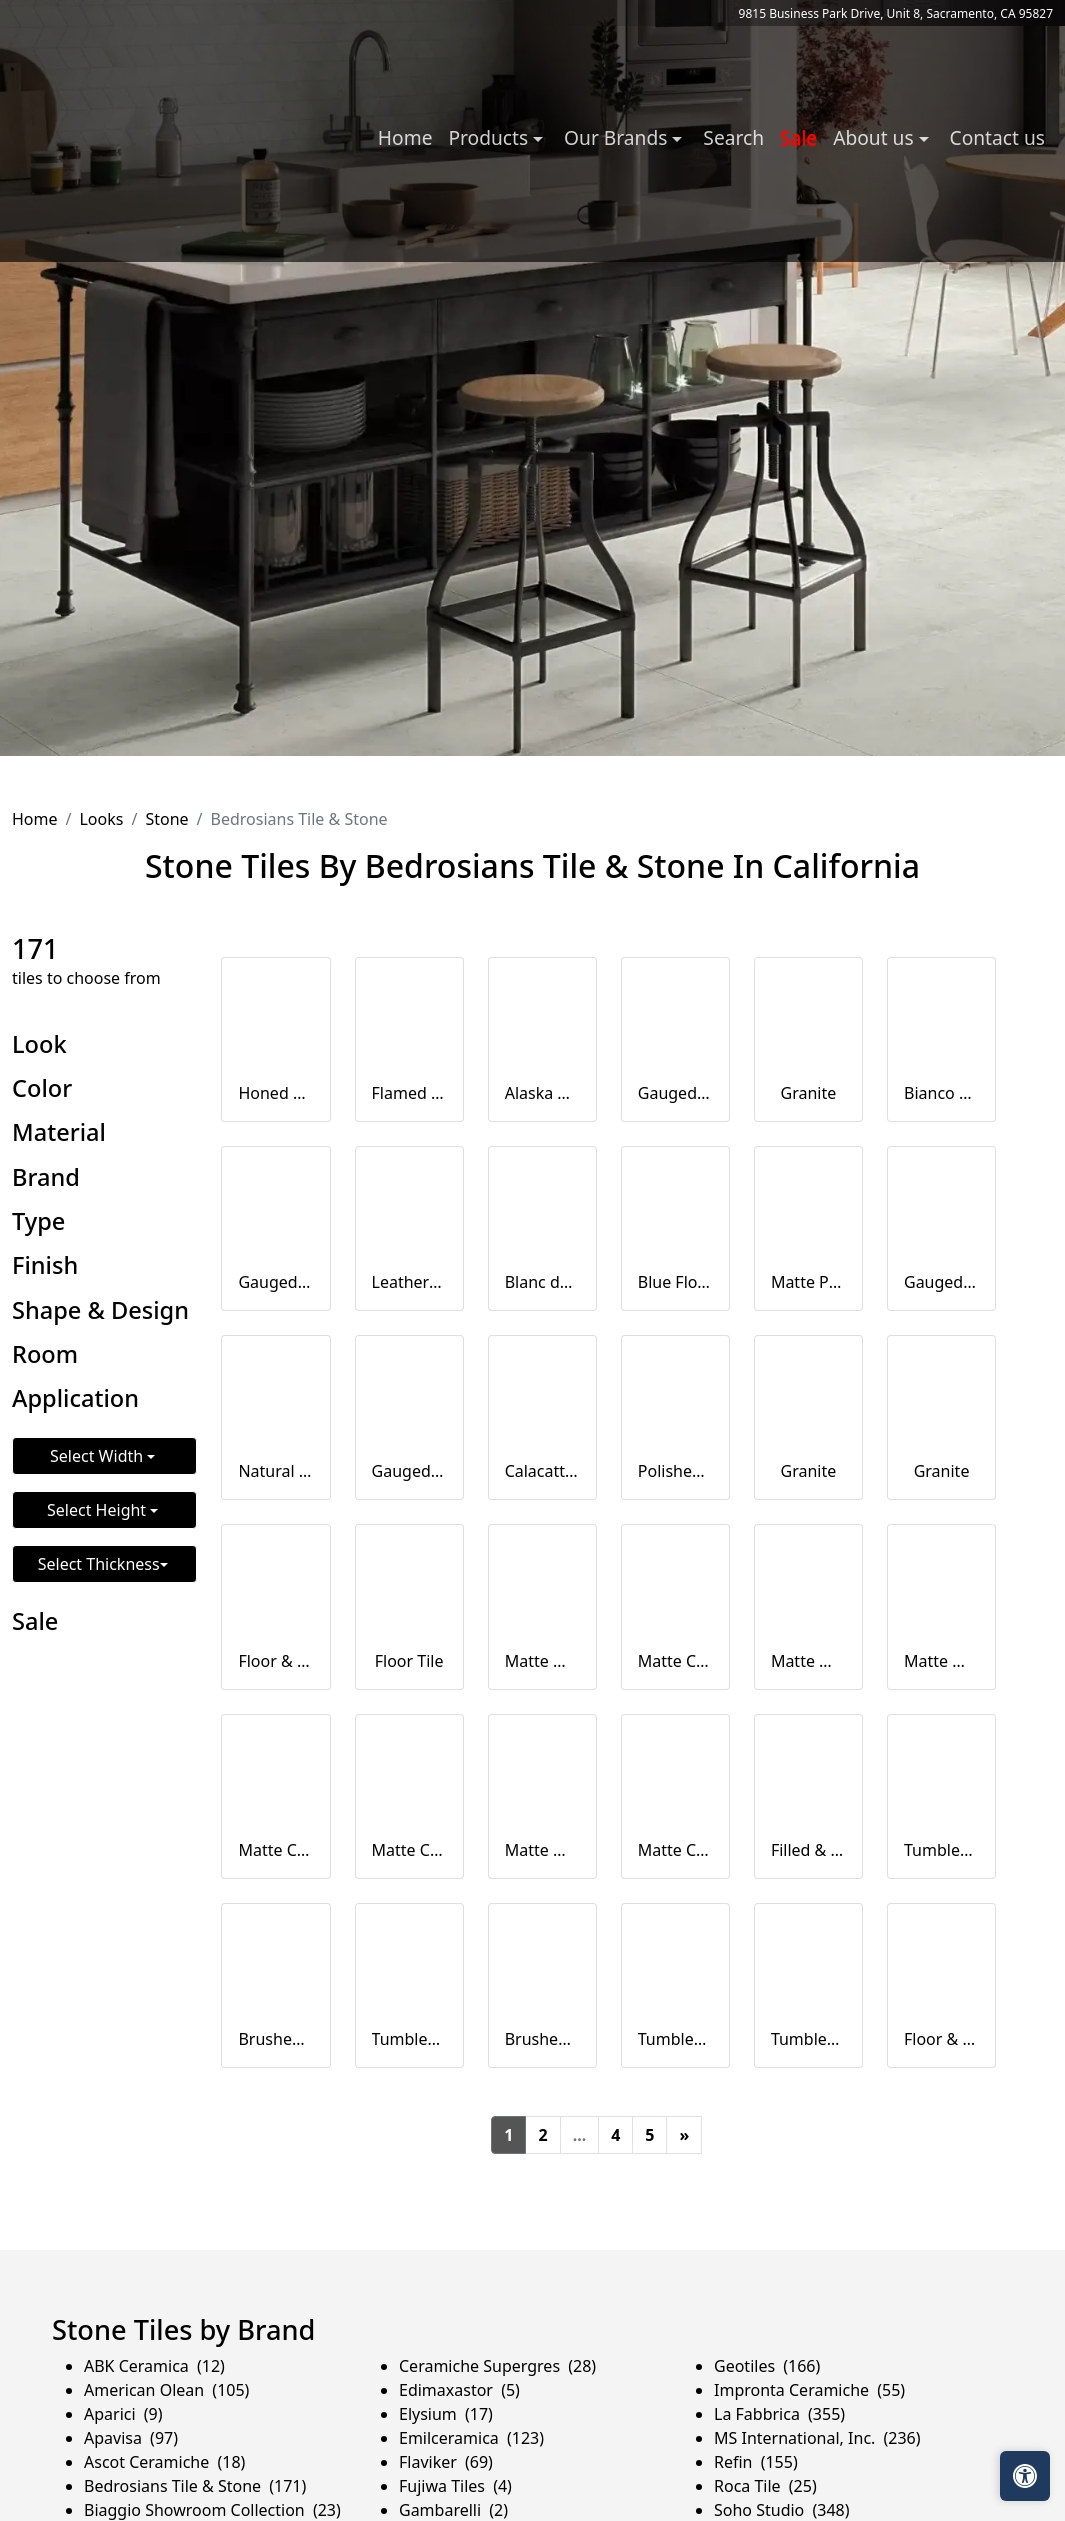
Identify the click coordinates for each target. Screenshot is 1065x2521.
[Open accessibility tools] (1025, 2476)
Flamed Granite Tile (409, 1093)
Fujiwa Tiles (455, 2486)
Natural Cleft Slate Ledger (275, 1471)
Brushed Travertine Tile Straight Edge (275, 2039)
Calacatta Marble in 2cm (542, 1471)
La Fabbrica (779, 2414)
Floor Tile (409, 1661)
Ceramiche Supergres (497, 2366)
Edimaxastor (459, 2390)
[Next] (684, 2135)
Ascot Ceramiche (164, 2462)
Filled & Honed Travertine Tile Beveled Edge (808, 1850)
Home (405, 137)
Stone (166, 819)
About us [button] (875, 137)
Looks (101, 819)
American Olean (166, 2390)
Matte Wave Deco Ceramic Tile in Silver (808, 1661)
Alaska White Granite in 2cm (542, 1093)
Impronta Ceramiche (809, 2390)
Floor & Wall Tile (275, 1661)
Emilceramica (471, 2438)
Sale (798, 137)
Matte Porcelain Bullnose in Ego (808, 1282)
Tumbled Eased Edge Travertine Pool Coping (409, 2039)
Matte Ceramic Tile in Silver (275, 1850)
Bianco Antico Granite (941, 1093)
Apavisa (131, 2438)
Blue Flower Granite (675, 1282)
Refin (756, 2462)
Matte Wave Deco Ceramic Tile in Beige (542, 1850)
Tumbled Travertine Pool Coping (808, 2039)
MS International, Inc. (817, 2438)
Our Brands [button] (618, 137)
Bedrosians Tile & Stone (195, 2486)
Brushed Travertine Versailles (542, 2039)
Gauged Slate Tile (675, 1093)
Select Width (98, 1456)
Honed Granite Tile (275, 1093)
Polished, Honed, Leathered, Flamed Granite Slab (675, 1471)
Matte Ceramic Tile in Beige (675, 1850)
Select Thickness (99, 1564)
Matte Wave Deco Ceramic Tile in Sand (941, 1661)
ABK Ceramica (154, 2366)
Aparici (123, 2414)
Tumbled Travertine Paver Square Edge (941, 1850)
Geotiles (767, 2366)
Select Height (98, 1510)
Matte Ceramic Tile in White (675, 1661)
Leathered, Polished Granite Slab (409, 1282)
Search (733, 137)
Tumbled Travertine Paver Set (675, 2039)
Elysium (446, 2414)
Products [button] (490, 137)
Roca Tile (765, 2486)
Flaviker (446, 2462)
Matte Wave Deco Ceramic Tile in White (542, 1661)
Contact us (997, 137)
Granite (809, 1093)
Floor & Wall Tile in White (941, 2039)
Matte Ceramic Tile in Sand (409, 1850)
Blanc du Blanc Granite (542, 1282)
